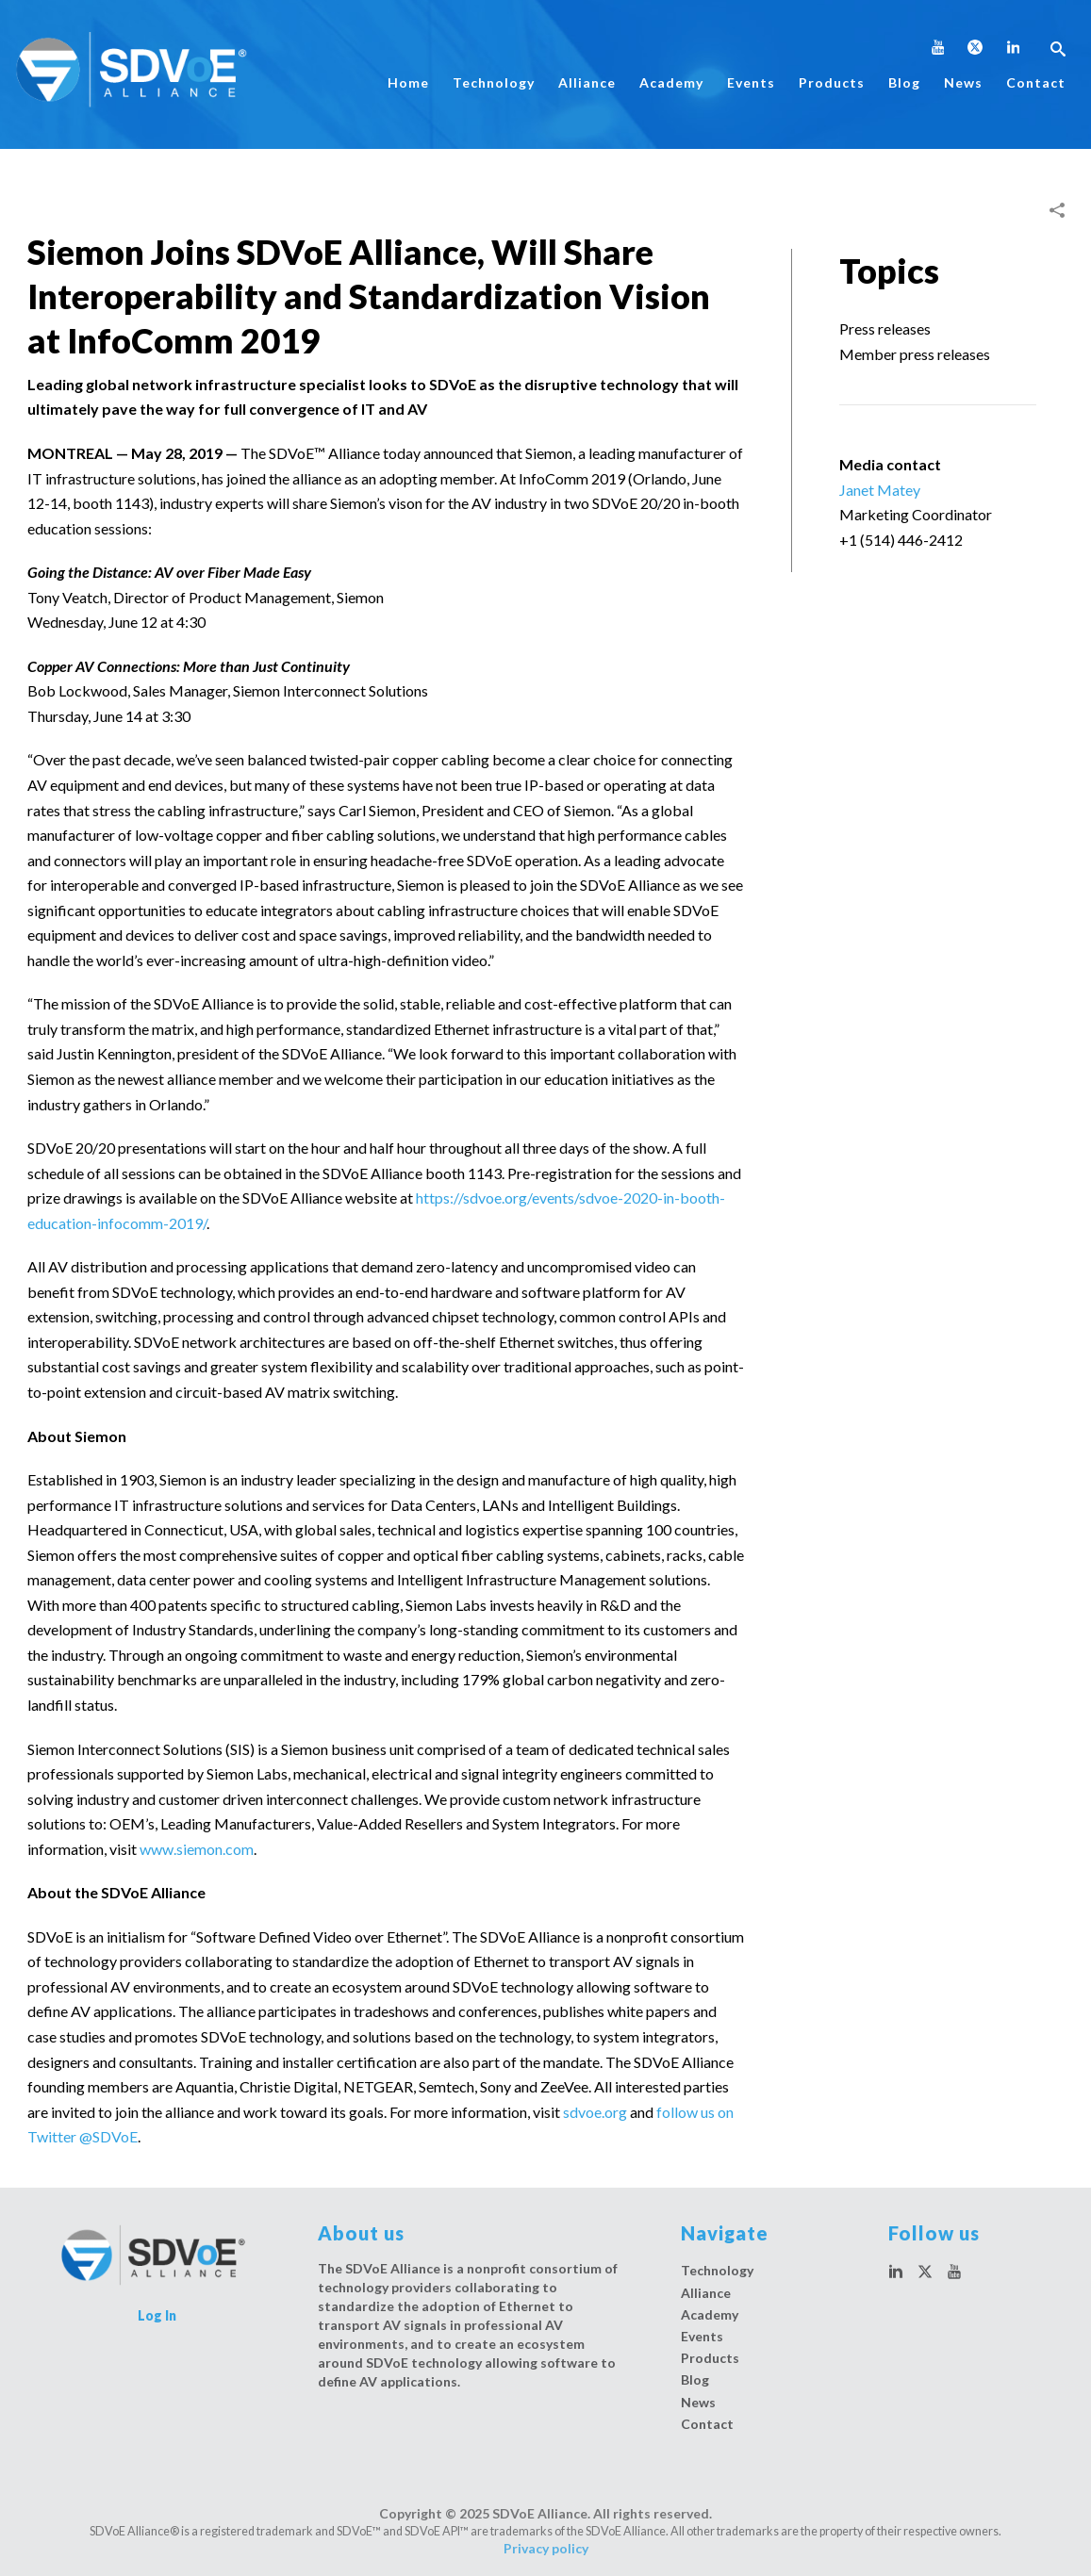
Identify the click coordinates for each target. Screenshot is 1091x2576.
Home (408, 82)
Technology (494, 82)
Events (751, 82)
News (963, 82)
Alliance (587, 82)
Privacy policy (546, 2548)
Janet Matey (879, 490)
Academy (671, 82)
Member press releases (914, 354)
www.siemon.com (197, 1849)
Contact (1036, 82)
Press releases (885, 328)
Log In (157, 2315)
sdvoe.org (595, 2112)
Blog (904, 82)
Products (832, 82)
